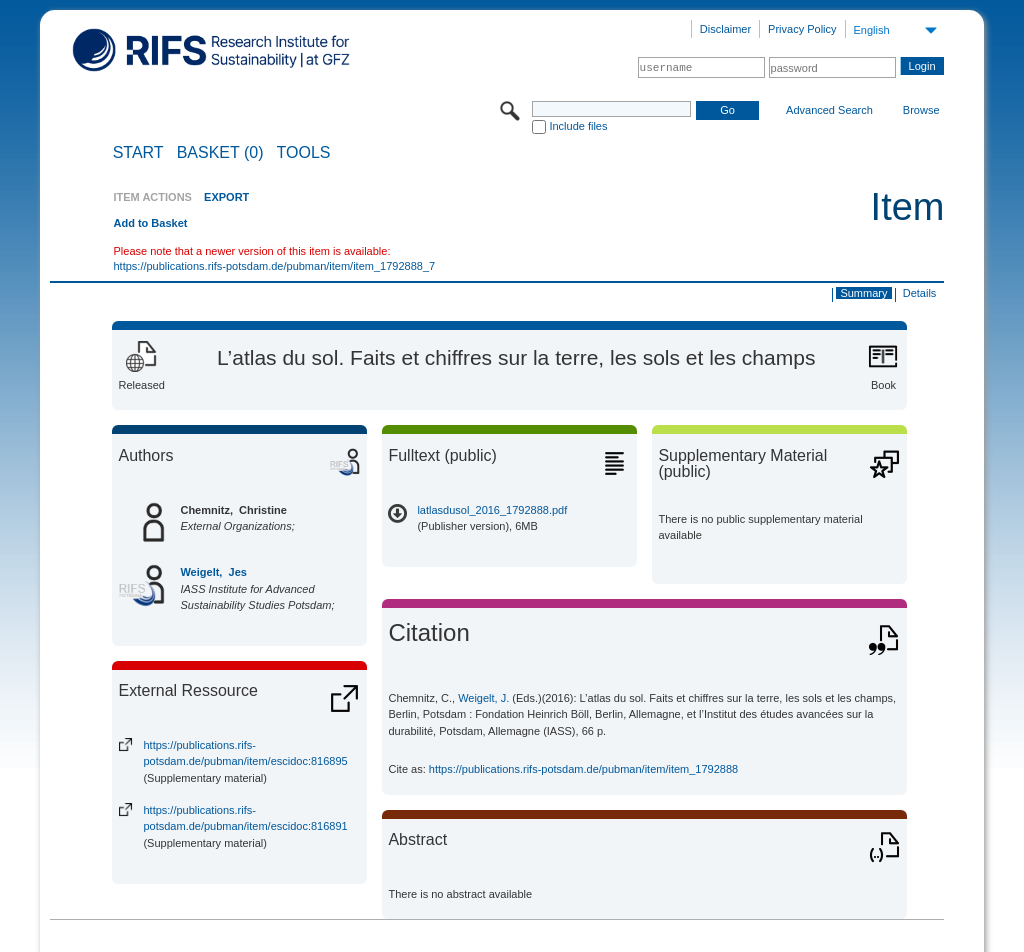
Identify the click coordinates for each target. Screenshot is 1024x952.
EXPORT (226, 197)
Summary (863, 293)
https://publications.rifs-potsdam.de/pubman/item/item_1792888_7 (274, 266)
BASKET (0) (220, 153)
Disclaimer (725, 29)
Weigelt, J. (483, 698)
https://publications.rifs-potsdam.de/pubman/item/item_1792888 (583, 769)
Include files (578, 126)
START (138, 153)
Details (920, 293)
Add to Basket (150, 223)
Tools (304, 153)
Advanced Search (829, 110)
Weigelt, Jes (213, 572)
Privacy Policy (802, 29)
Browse (921, 110)
